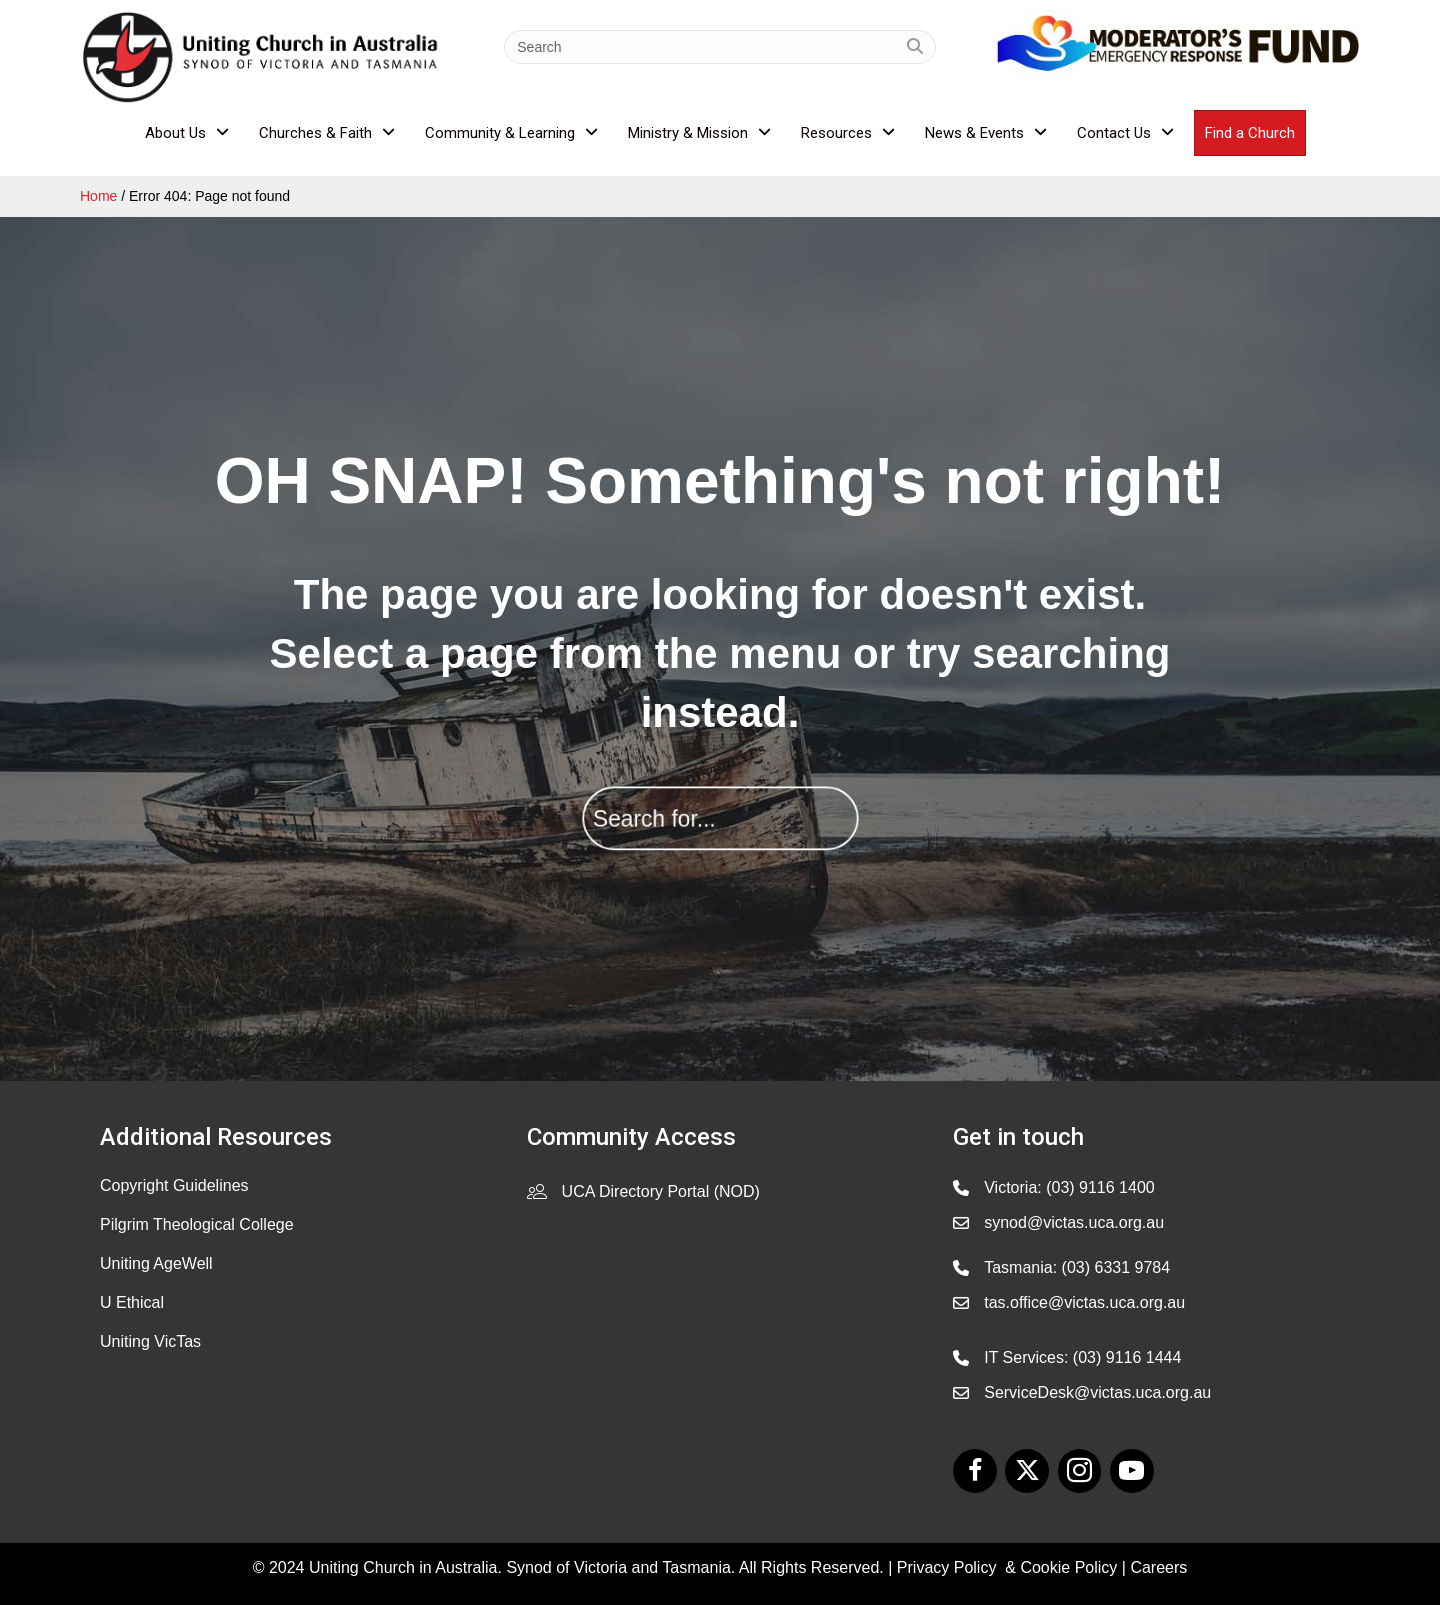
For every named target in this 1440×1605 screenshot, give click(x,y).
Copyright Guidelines (174, 1185)
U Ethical (132, 1302)
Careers (1158, 1567)
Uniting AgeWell (156, 1263)
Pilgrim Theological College (197, 1224)
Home (98, 196)
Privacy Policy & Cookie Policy (1007, 1567)
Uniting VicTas (150, 1341)
